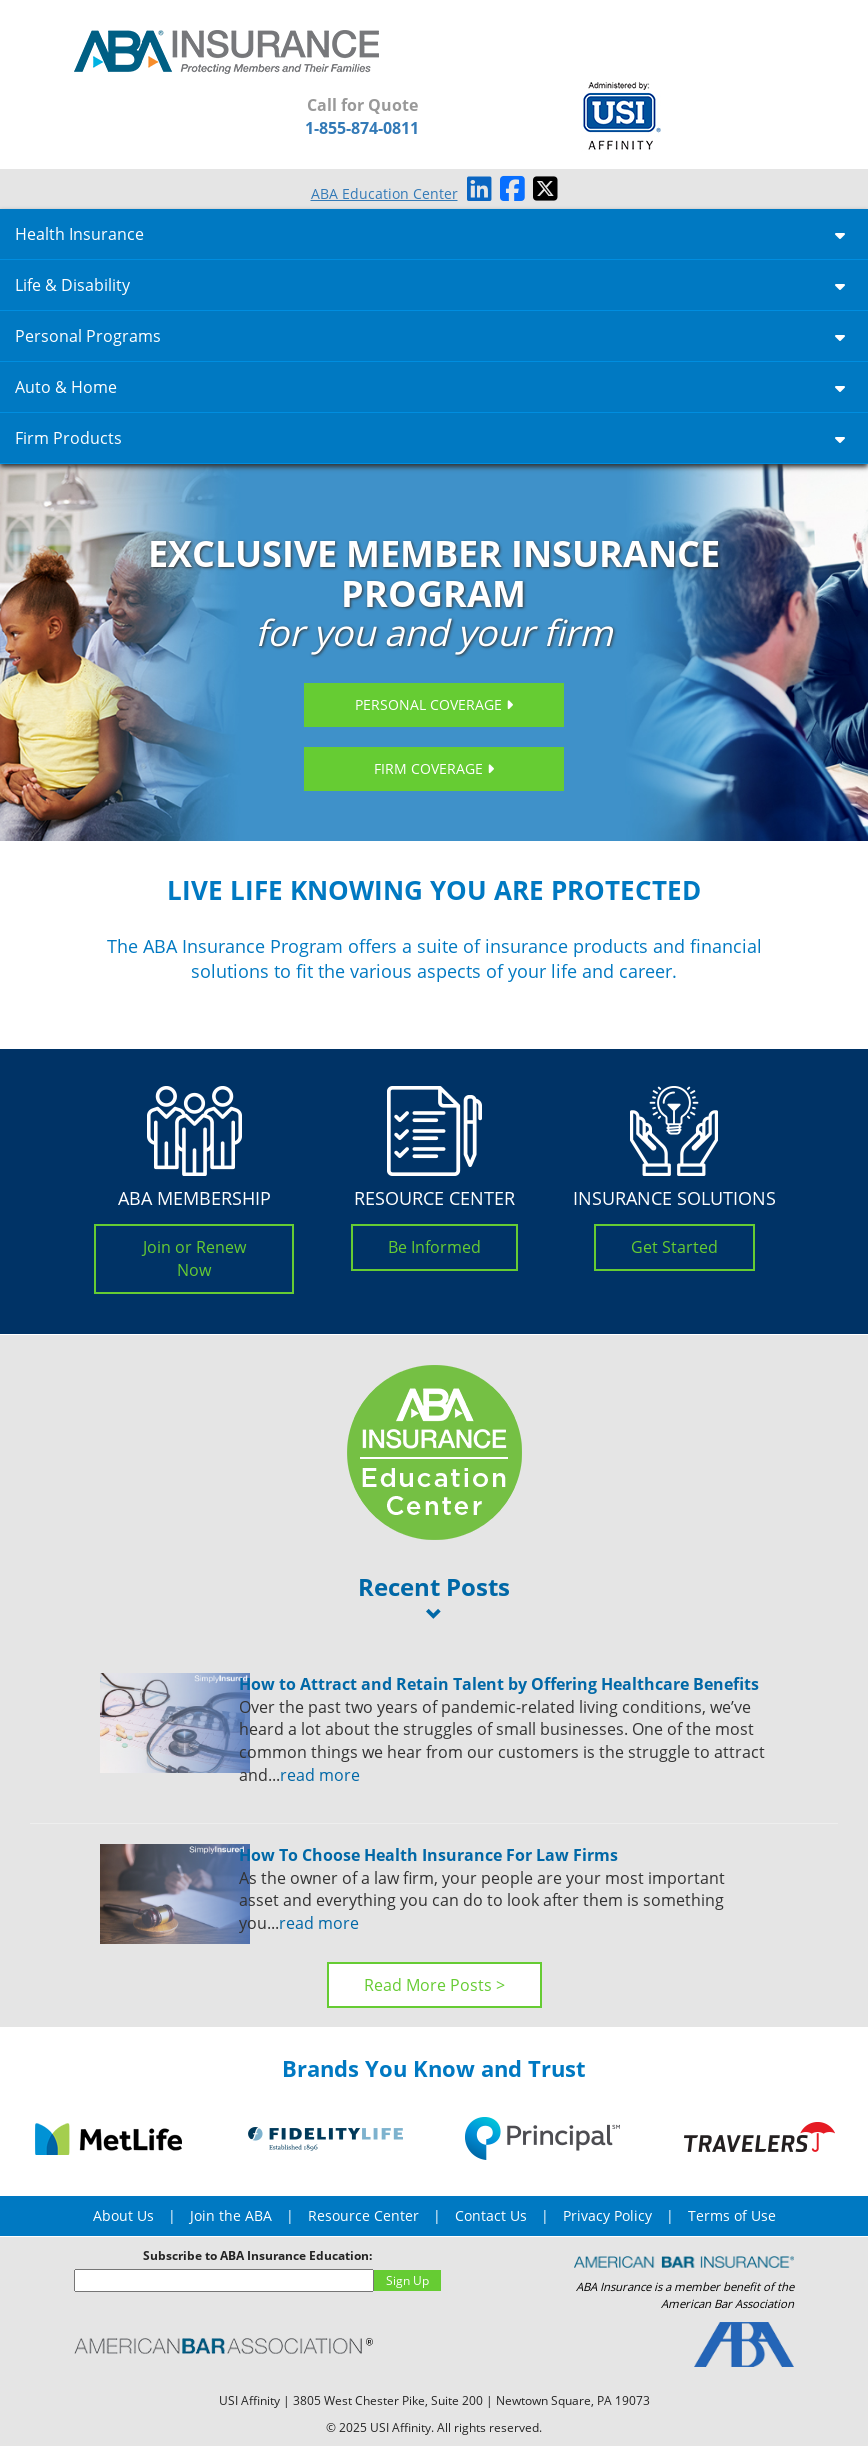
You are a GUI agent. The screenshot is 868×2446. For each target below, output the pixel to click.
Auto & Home (430, 387)
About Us (123, 2215)
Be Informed (434, 1247)
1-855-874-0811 (362, 128)
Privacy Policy (607, 2215)
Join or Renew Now (194, 1258)
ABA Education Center (384, 193)
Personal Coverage (434, 704)
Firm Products (430, 438)
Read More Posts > (434, 1985)
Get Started (674, 1247)
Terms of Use (732, 2215)
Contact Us (491, 2215)
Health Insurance (430, 234)
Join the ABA (231, 2215)
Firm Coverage (434, 768)
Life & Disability (430, 285)
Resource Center (363, 2215)
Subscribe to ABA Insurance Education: (257, 2255)
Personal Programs (430, 336)
